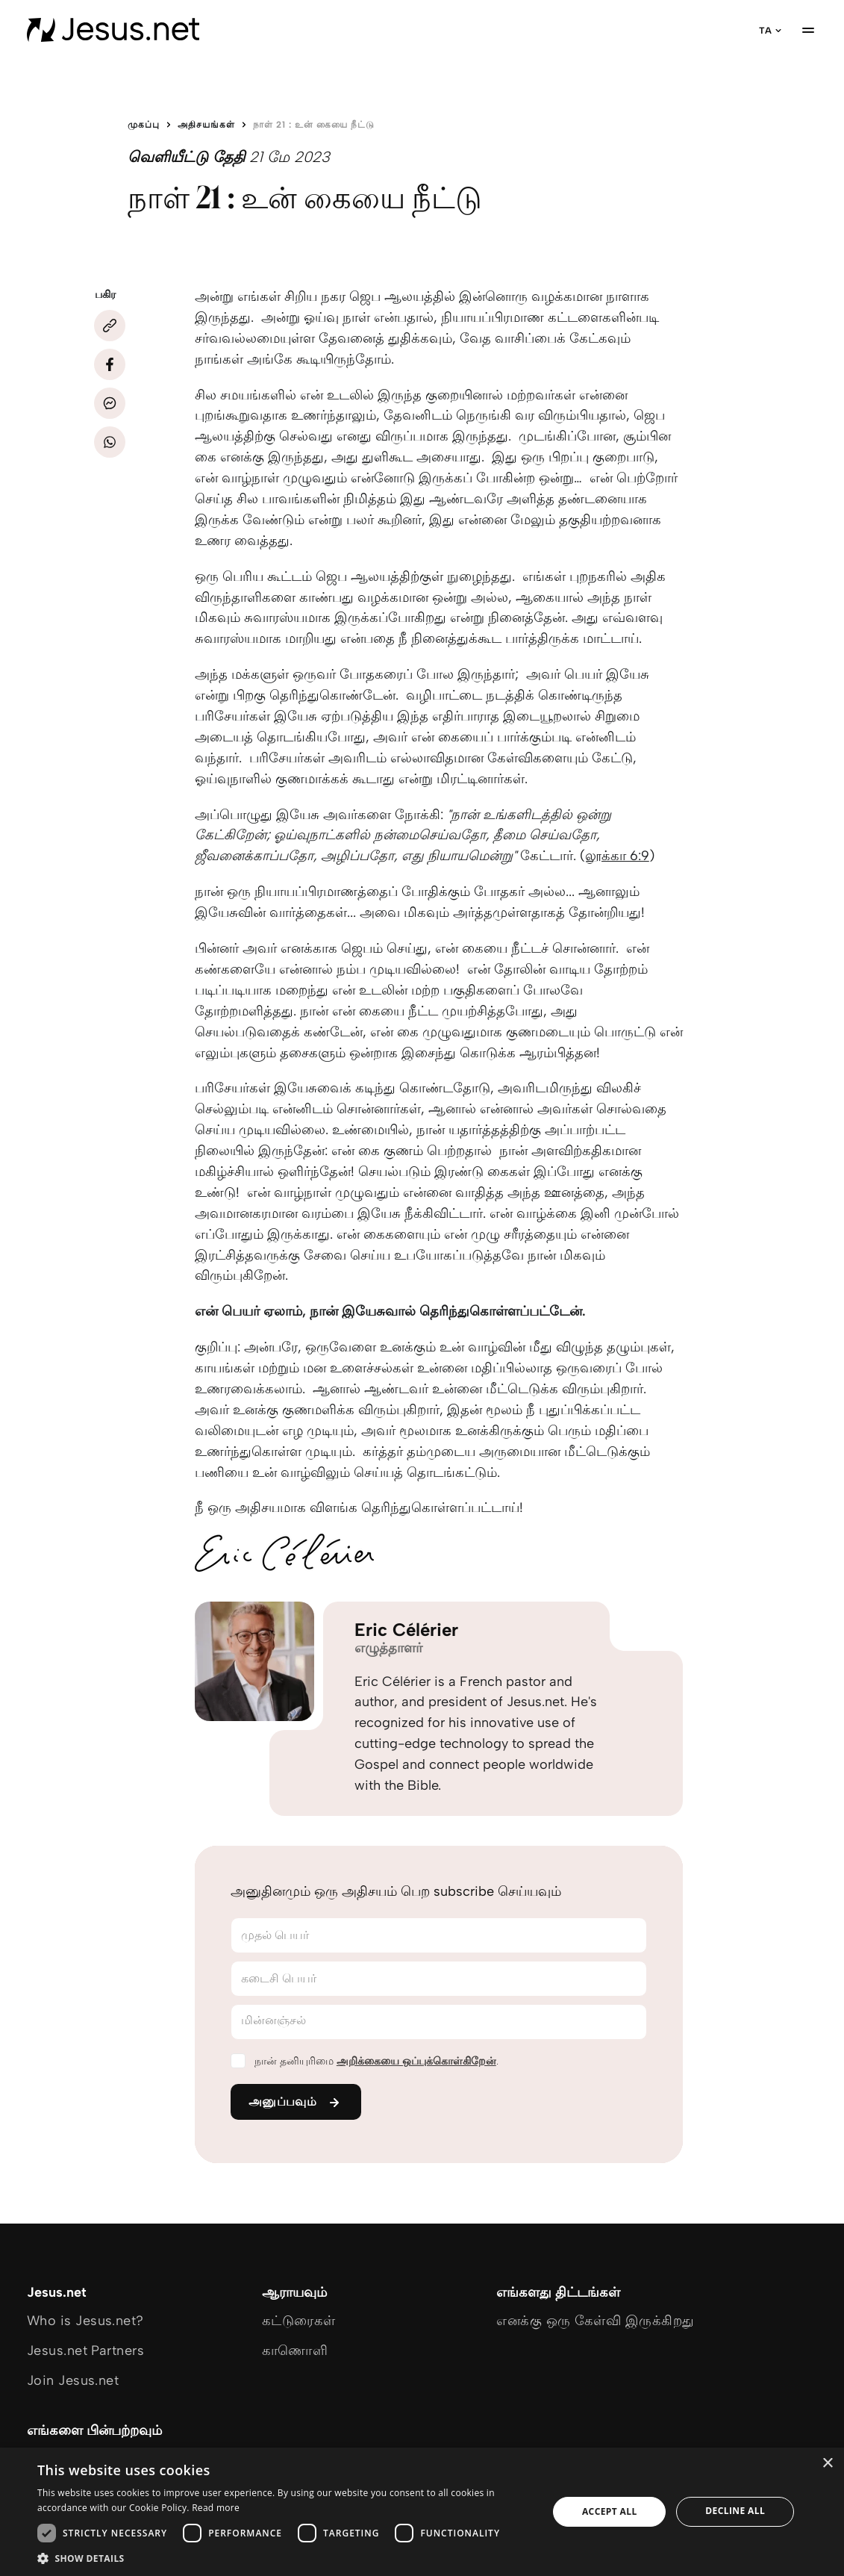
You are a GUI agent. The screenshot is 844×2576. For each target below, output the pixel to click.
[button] (285, 2558)
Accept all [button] (609, 2511)
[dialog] (422, 2512)
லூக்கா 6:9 (617, 855)
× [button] (827, 2463)
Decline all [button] (735, 2510)
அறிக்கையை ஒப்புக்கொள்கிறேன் (416, 2061)
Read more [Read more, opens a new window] (216, 2507)
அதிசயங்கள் (206, 124)
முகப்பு (144, 124)
